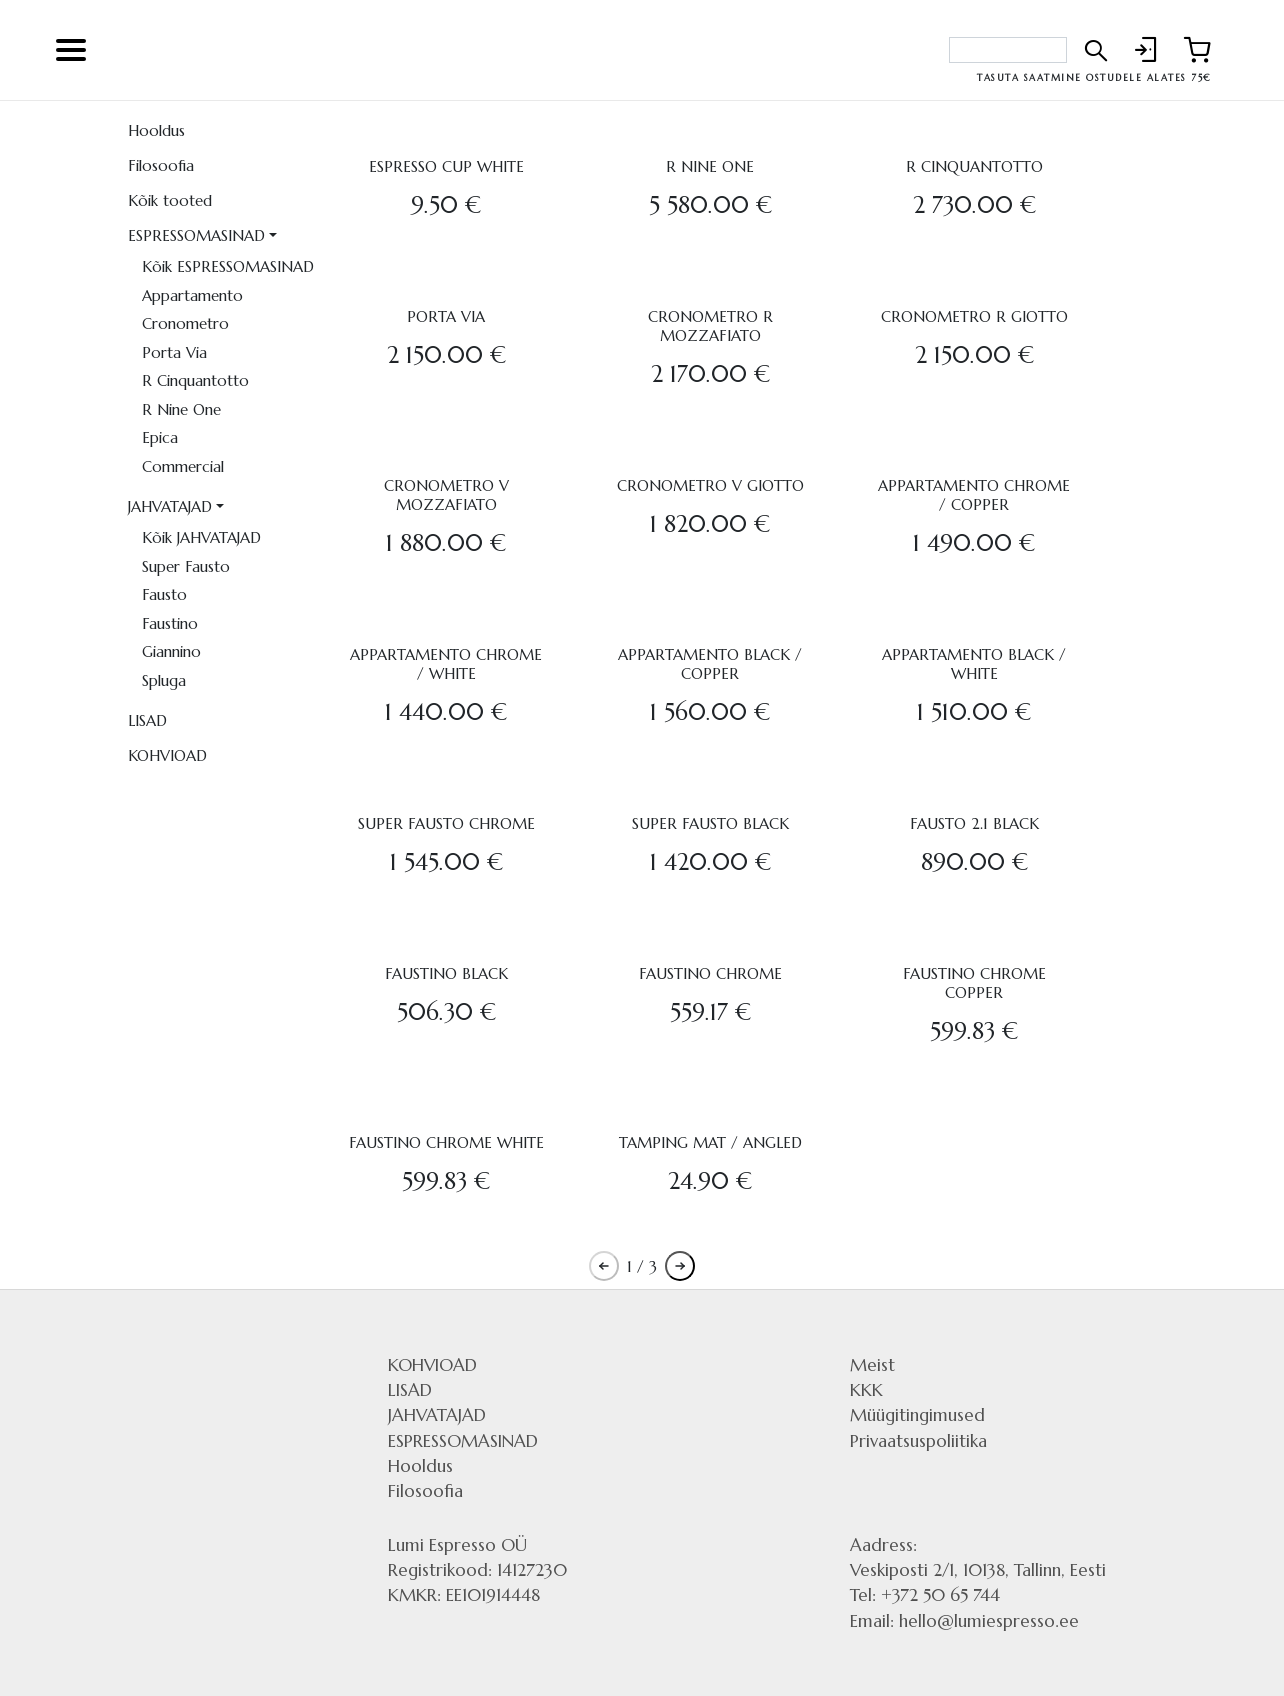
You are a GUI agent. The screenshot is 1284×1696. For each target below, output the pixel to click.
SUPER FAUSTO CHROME (446, 823)
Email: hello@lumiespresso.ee (964, 1621)
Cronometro (185, 323)
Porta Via (174, 352)
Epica (160, 437)
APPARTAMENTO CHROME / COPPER (974, 495)
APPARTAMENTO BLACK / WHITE (974, 664)
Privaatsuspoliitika (918, 1441)
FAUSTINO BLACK (446, 973)
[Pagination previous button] (604, 1266)
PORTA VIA (446, 316)
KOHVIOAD (167, 755)
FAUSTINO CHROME (710, 973)
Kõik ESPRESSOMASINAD (228, 266)
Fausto (164, 594)
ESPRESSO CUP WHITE (446, 166)
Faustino (170, 623)
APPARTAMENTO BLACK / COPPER (710, 664)
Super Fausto (186, 566)
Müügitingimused (917, 1415)
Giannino (171, 651)
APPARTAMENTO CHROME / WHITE (446, 664)
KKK (866, 1390)
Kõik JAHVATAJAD (201, 537)
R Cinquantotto (195, 380)
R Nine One (181, 409)
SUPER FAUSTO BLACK (710, 823)
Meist (872, 1365)
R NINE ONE (710, 166)
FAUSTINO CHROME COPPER (974, 983)
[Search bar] (1008, 50)
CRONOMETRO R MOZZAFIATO (710, 326)
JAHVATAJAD (170, 506)
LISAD (147, 720)
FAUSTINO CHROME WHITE (446, 1142)
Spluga (164, 680)
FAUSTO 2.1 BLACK (974, 823)
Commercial (183, 466)
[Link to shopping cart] (1196, 50)
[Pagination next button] (680, 1266)
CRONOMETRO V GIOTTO (710, 485)
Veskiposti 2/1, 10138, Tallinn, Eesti (978, 1570)
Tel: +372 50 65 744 (925, 1595)
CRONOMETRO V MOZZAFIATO (446, 495)
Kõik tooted (170, 200)
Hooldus (156, 130)
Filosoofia (161, 165)
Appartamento (192, 295)
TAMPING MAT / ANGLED (710, 1142)
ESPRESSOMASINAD (196, 235)
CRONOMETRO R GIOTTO (974, 316)
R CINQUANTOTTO (974, 166)
